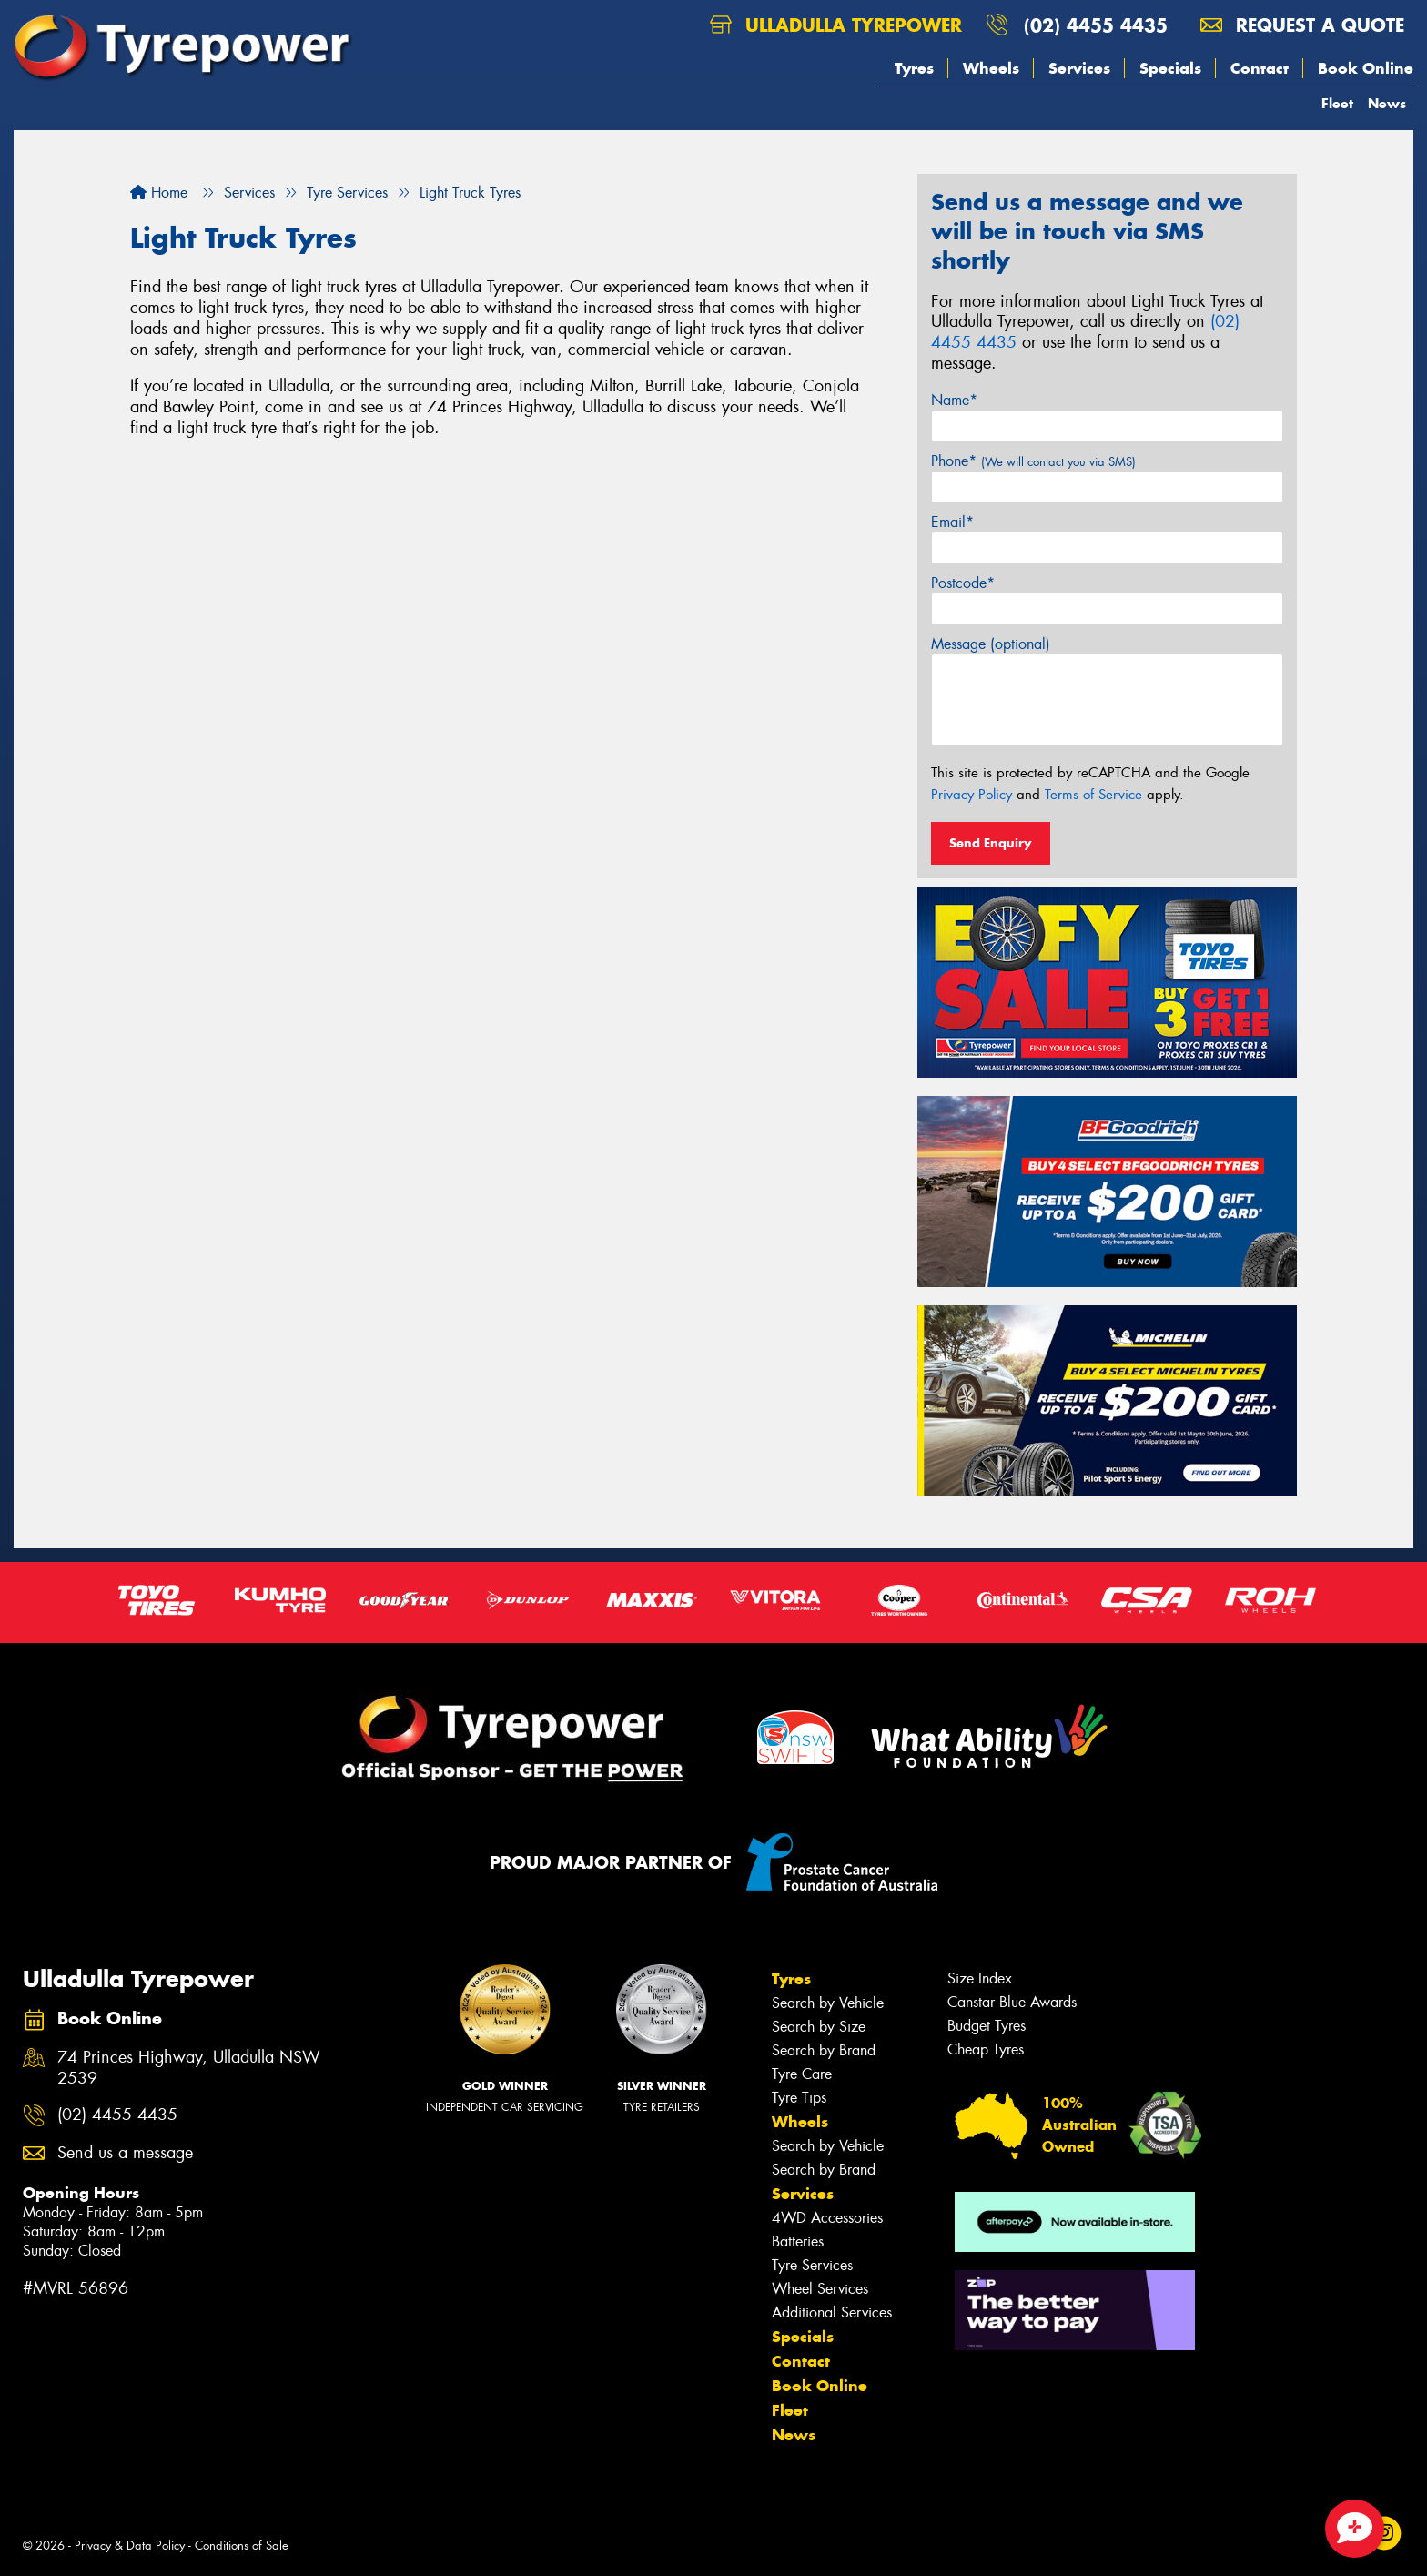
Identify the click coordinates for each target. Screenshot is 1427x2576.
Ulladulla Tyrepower (836, 25)
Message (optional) (990, 644)
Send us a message (125, 2153)
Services (1079, 68)
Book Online (1365, 68)
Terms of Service (1093, 795)
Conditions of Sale (241, 2545)
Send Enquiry (990, 843)
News (1387, 103)
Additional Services (832, 2312)
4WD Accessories (827, 2217)
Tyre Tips (799, 2097)
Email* (952, 522)
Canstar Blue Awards (1012, 2002)
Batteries (798, 2241)
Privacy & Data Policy (130, 2545)
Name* (954, 400)
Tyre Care (802, 2074)
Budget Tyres (986, 2025)
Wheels (991, 68)
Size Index (979, 1978)
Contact (1259, 68)
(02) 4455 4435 (1096, 25)
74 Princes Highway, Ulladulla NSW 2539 (188, 2068)
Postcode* (963, 583)
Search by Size (818, 2026)
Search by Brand (823, 2050)
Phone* (1033, 461)
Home (158, 192)
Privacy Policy (971, 795)
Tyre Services (812, 2265)
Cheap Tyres (985, 2049)
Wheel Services (820, 2288)
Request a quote (1302, 25)
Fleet (1337, 103)
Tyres (914, 68)
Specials (1170, 68)
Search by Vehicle (828, 2003)
